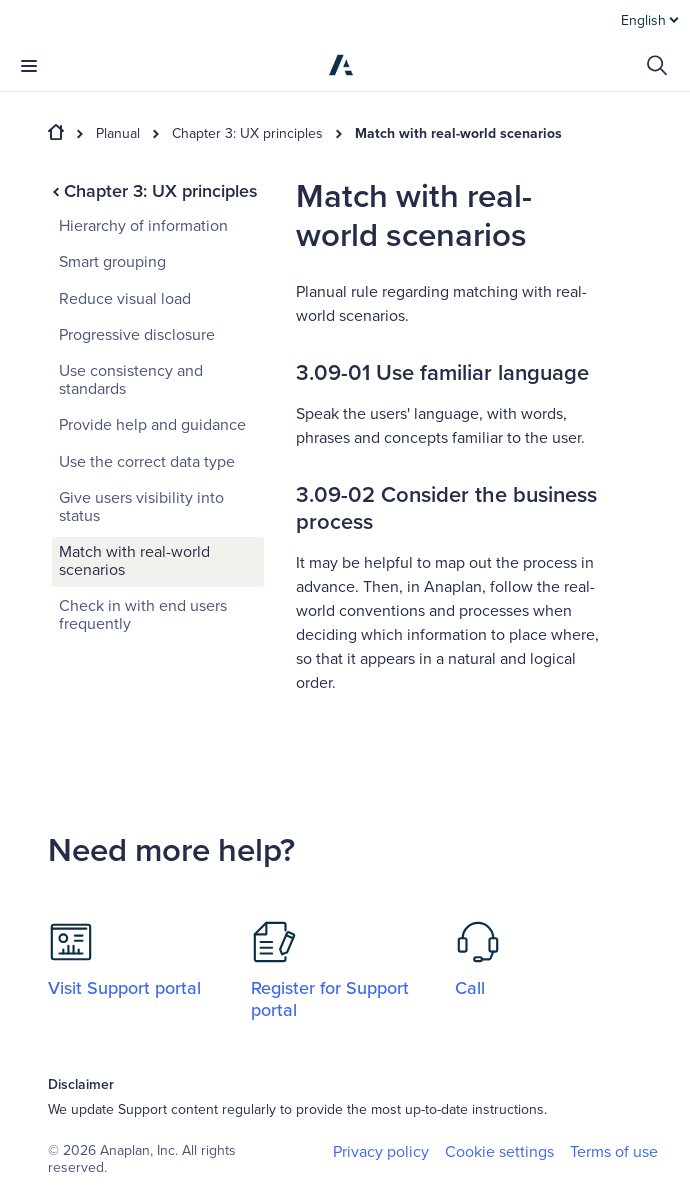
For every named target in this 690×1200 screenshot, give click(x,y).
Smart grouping (112, 262)
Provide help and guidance (152, 425)
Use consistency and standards (131, 380)
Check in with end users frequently (143, 615)
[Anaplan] (341, 65)
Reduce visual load (125, 299)
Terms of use (614, 1152)
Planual (118, 134)
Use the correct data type (147, 462)
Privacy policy (381, 1152)
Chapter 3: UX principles (247, 134)
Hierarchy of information (143, 226)
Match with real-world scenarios (458, 134)
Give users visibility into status (141, 507)
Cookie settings (499, 1152)
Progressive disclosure (137, 335)
